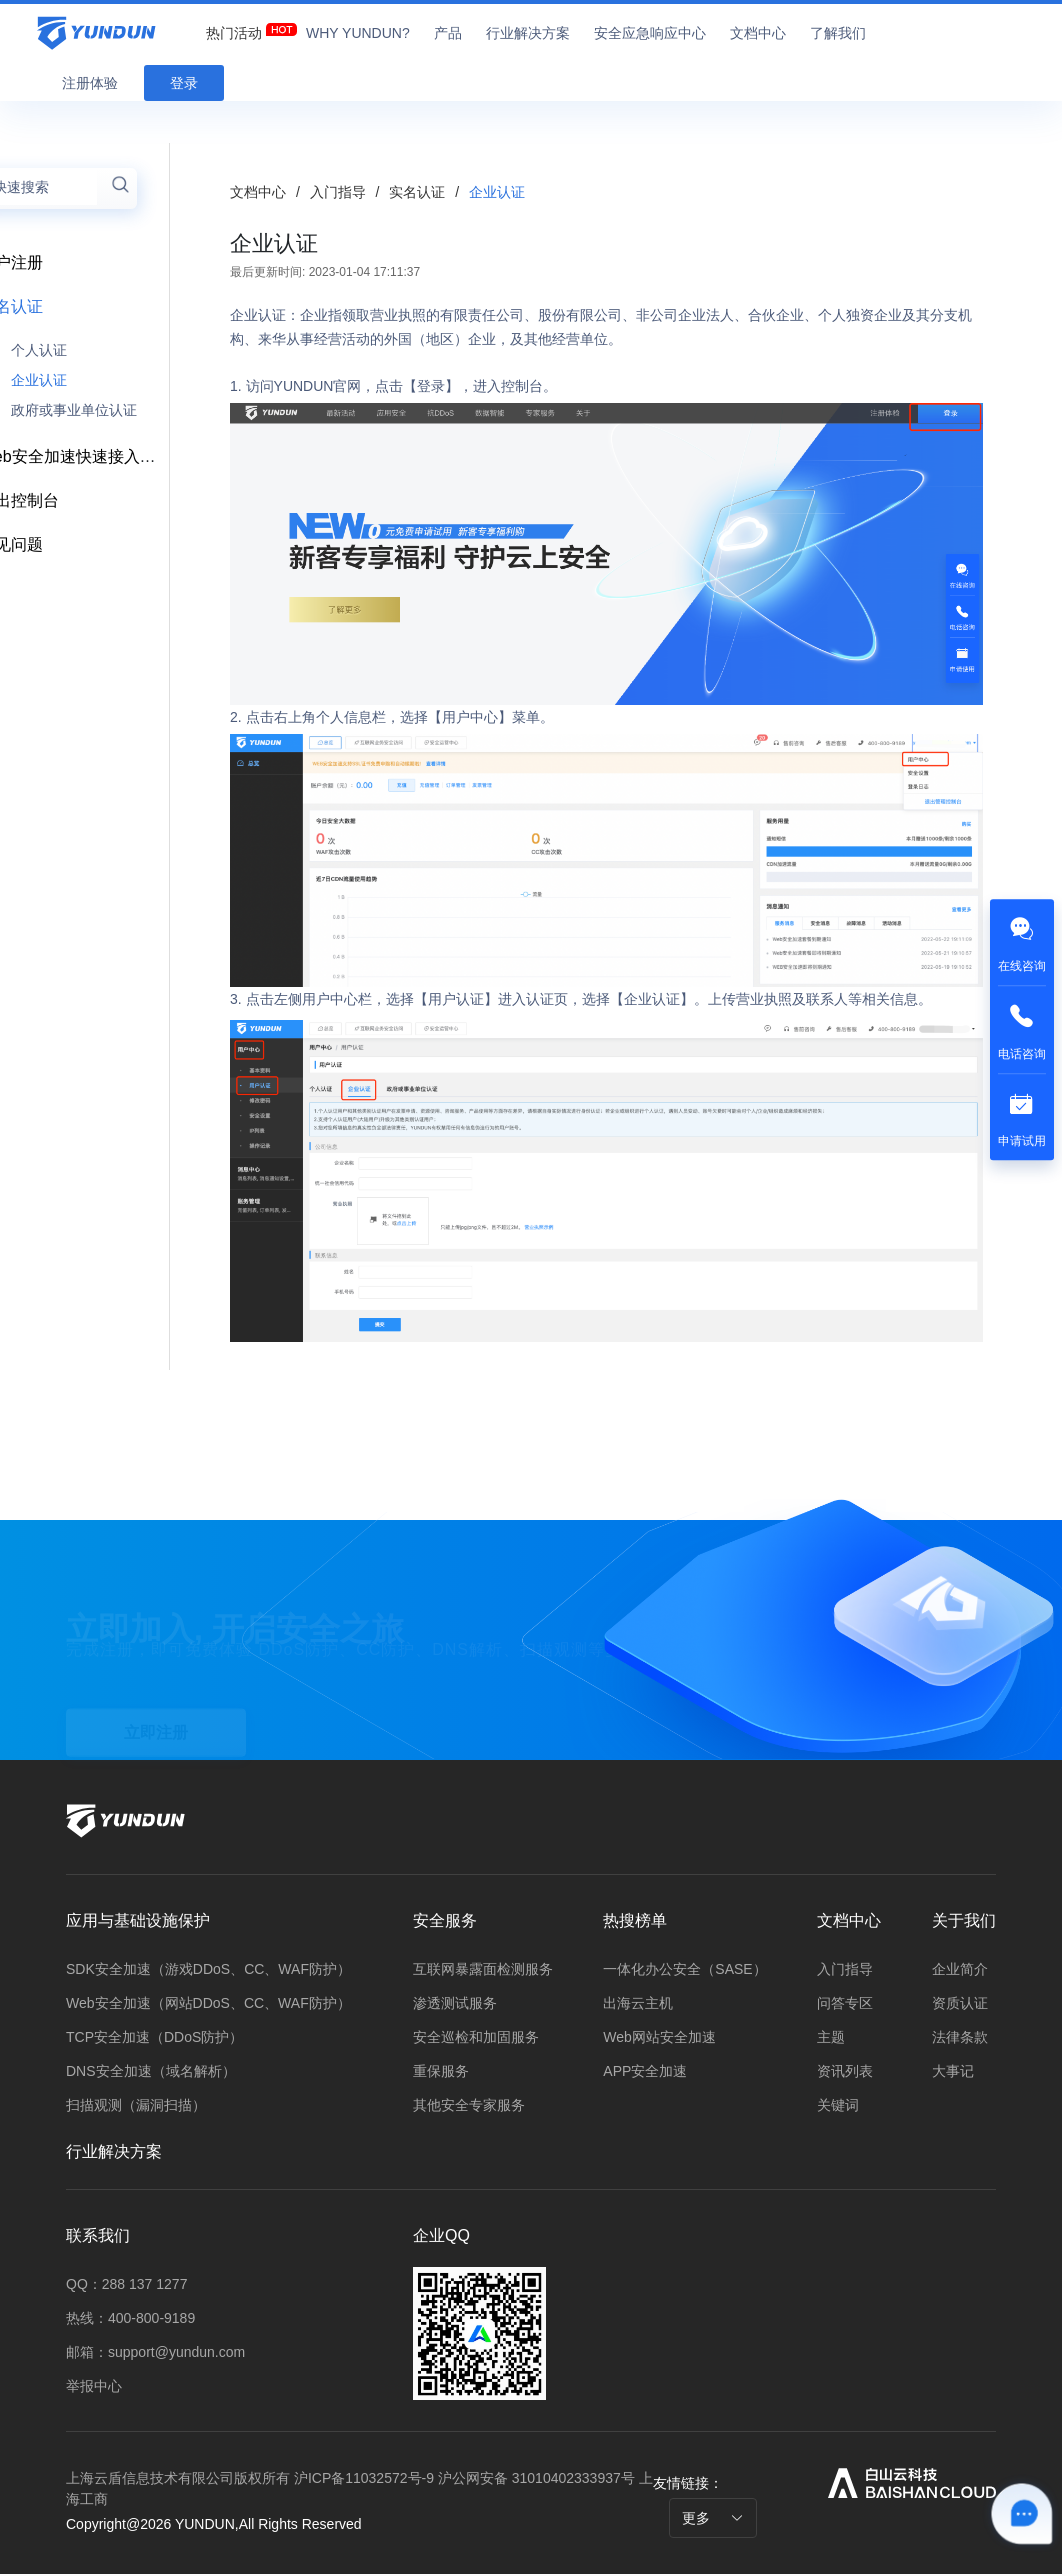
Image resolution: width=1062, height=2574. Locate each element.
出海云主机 (638, 2003)
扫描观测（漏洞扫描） (136, 2105)
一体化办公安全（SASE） (684, 1969)
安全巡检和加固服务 (476, 2037)
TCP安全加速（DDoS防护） (154, 2037)
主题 (831, 2037)
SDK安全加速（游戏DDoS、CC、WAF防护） (208, 1969)
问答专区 (845, 2003)
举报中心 (94, 2386)
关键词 (838, 2105)
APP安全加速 (645, 2071)
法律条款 (960, 2037)
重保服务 (441, 2071)
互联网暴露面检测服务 (483, 1969)
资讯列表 (845, 2071)
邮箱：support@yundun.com (155, 2352)
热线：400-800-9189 (130, 2318)
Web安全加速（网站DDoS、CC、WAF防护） (208, 2003)
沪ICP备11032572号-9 (364, 2478)
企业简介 (960, 1969)
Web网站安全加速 (659, 2037)
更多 (713, 2518)
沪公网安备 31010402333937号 (538, 2478)
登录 (184, 83)
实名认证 (419, 192)
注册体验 (90, 83)
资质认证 (960, 2003)
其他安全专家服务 (469, 2105)
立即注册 (156, 1706)
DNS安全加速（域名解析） (151, 2071)
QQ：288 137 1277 (126, 2284)
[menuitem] (234, 28)
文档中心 (258, 192)
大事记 (953, 2071)
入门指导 (340, 192)
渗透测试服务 (455, 2003)
